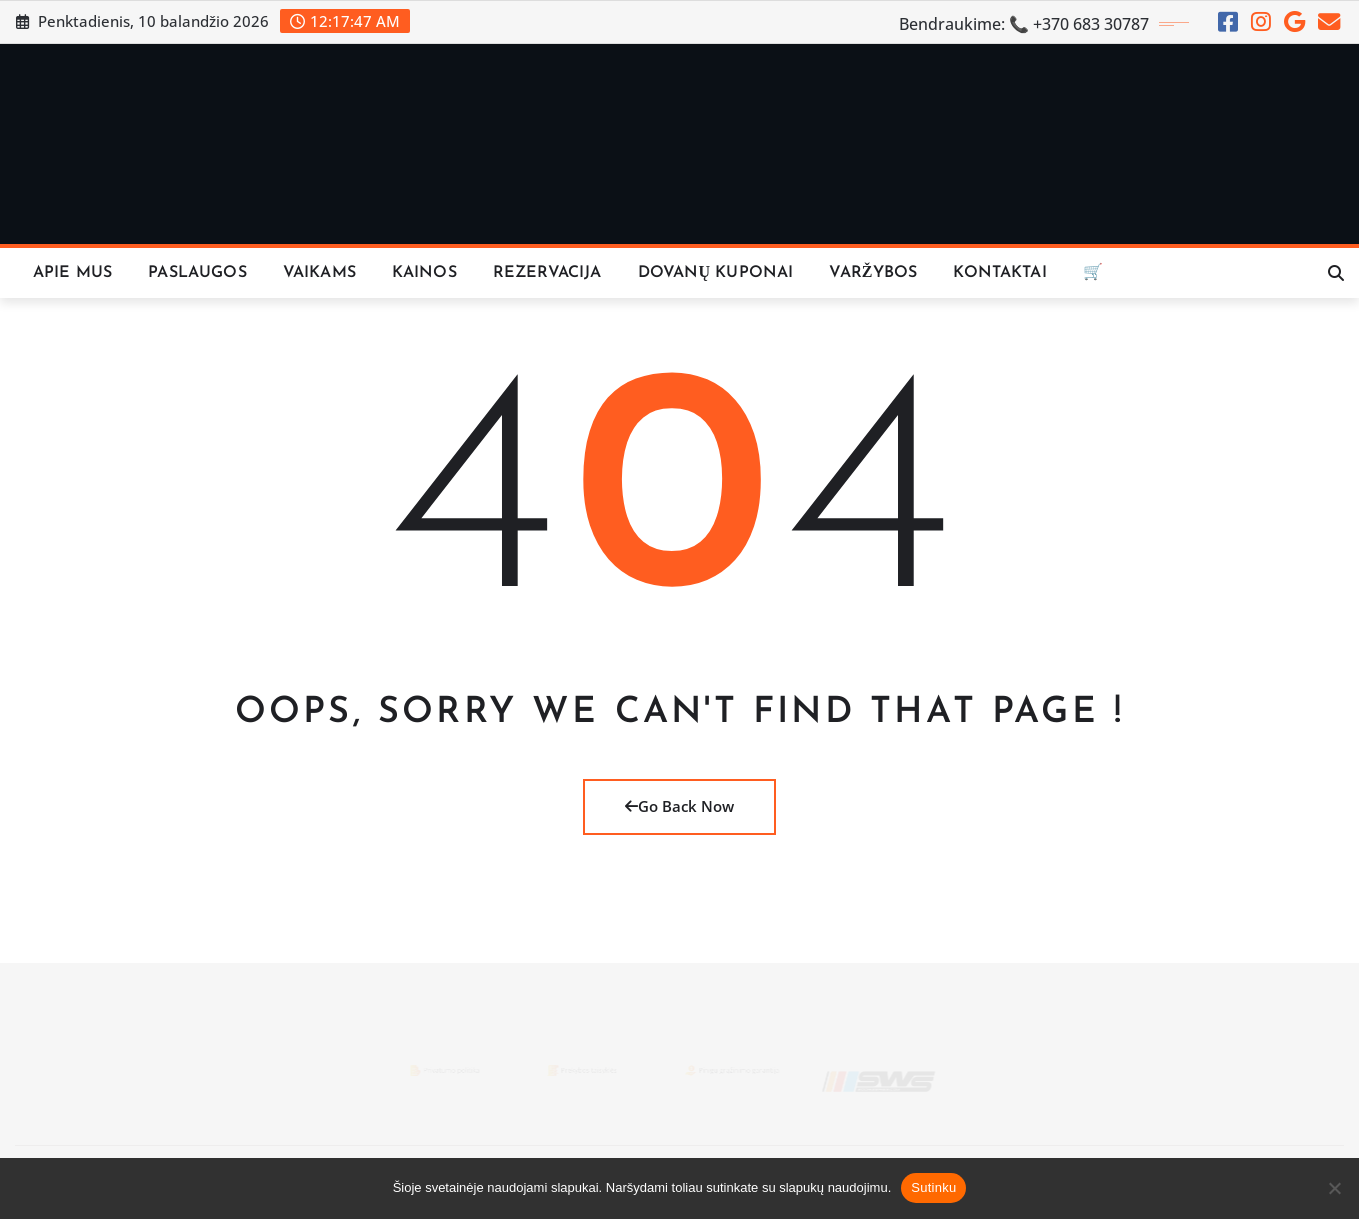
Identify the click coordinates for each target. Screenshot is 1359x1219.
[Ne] (1334, 1188)
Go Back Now (679, 806)
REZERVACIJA (547, 273)
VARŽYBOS (873, 273)
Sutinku (933, 1187)
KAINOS (424, 273)
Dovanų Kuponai (716, 273)
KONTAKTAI (999, 273)
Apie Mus (72, 273)
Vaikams (319, 273)
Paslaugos (197, 273)
